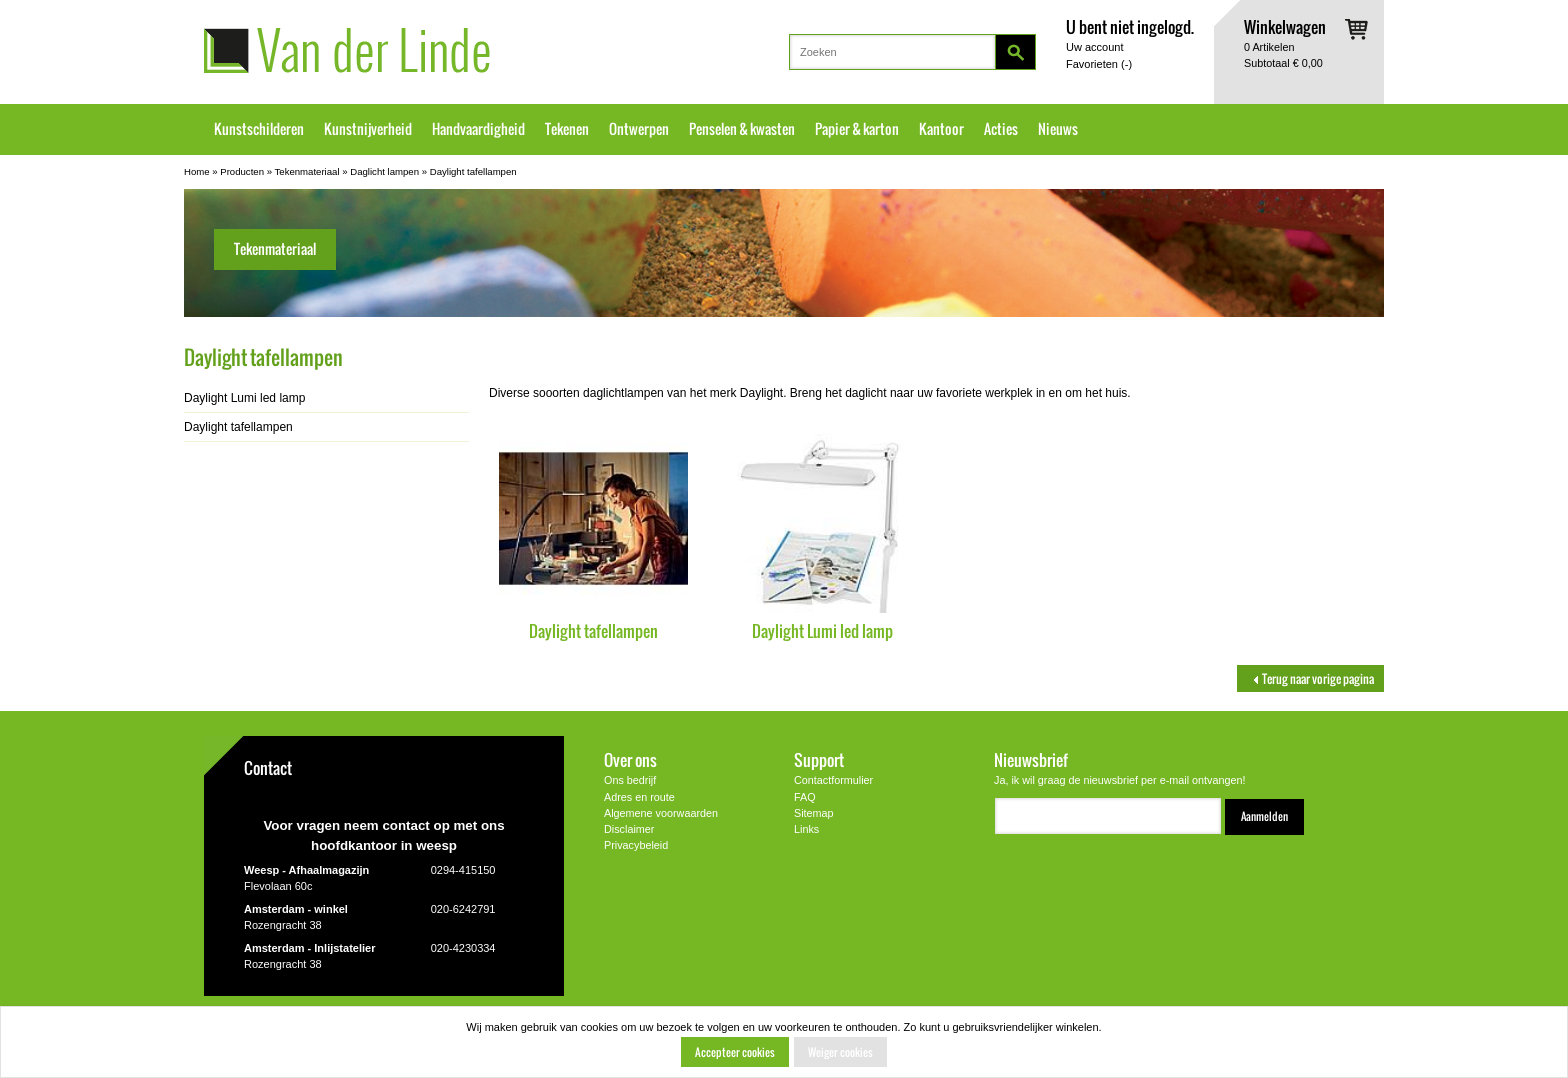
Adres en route (639, 797)
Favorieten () (1099, 64)
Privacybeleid (636, 845)
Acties (1001, 129)
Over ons (630, 759)
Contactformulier (833, 780)
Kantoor (941, 129)
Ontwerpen (639, 129)
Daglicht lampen (384, 171)
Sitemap (814, 813)
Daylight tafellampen (473, 171)
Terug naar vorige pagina (1310, 678)
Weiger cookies (840, 1052)
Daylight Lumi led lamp (822, 630)
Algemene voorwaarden (661, 813)
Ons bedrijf (630, 780)
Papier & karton (857, 129)
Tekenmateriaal (307, 171)
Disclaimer (629, 829)
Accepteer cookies (735, 1052)
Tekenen (567, 129)
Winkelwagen (1285, 26)
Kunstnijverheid (368, 129)
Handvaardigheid (478, 129)
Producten (242, 171)
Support (819, 759)
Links (806, 829)
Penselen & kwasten (742, 129)
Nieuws (1058, 129)
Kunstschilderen (259, 129)
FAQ (805, 797)
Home (197, 171)
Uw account (1094, 47)
